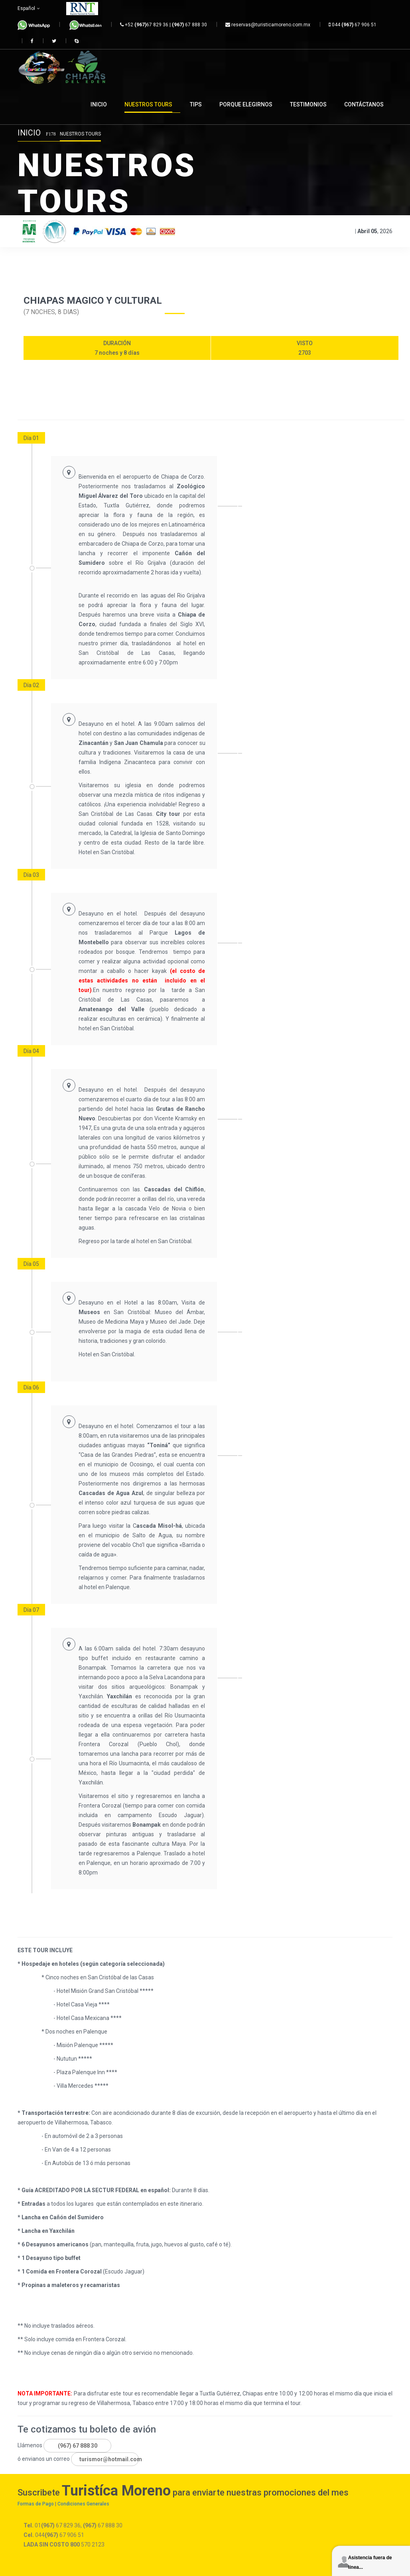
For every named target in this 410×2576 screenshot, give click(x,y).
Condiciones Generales (83, 2504)
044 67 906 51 (352, 25)
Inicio (29, 133)
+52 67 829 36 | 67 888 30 (163, 25)
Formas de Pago (36, 2504)
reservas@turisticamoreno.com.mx (267, 25)
